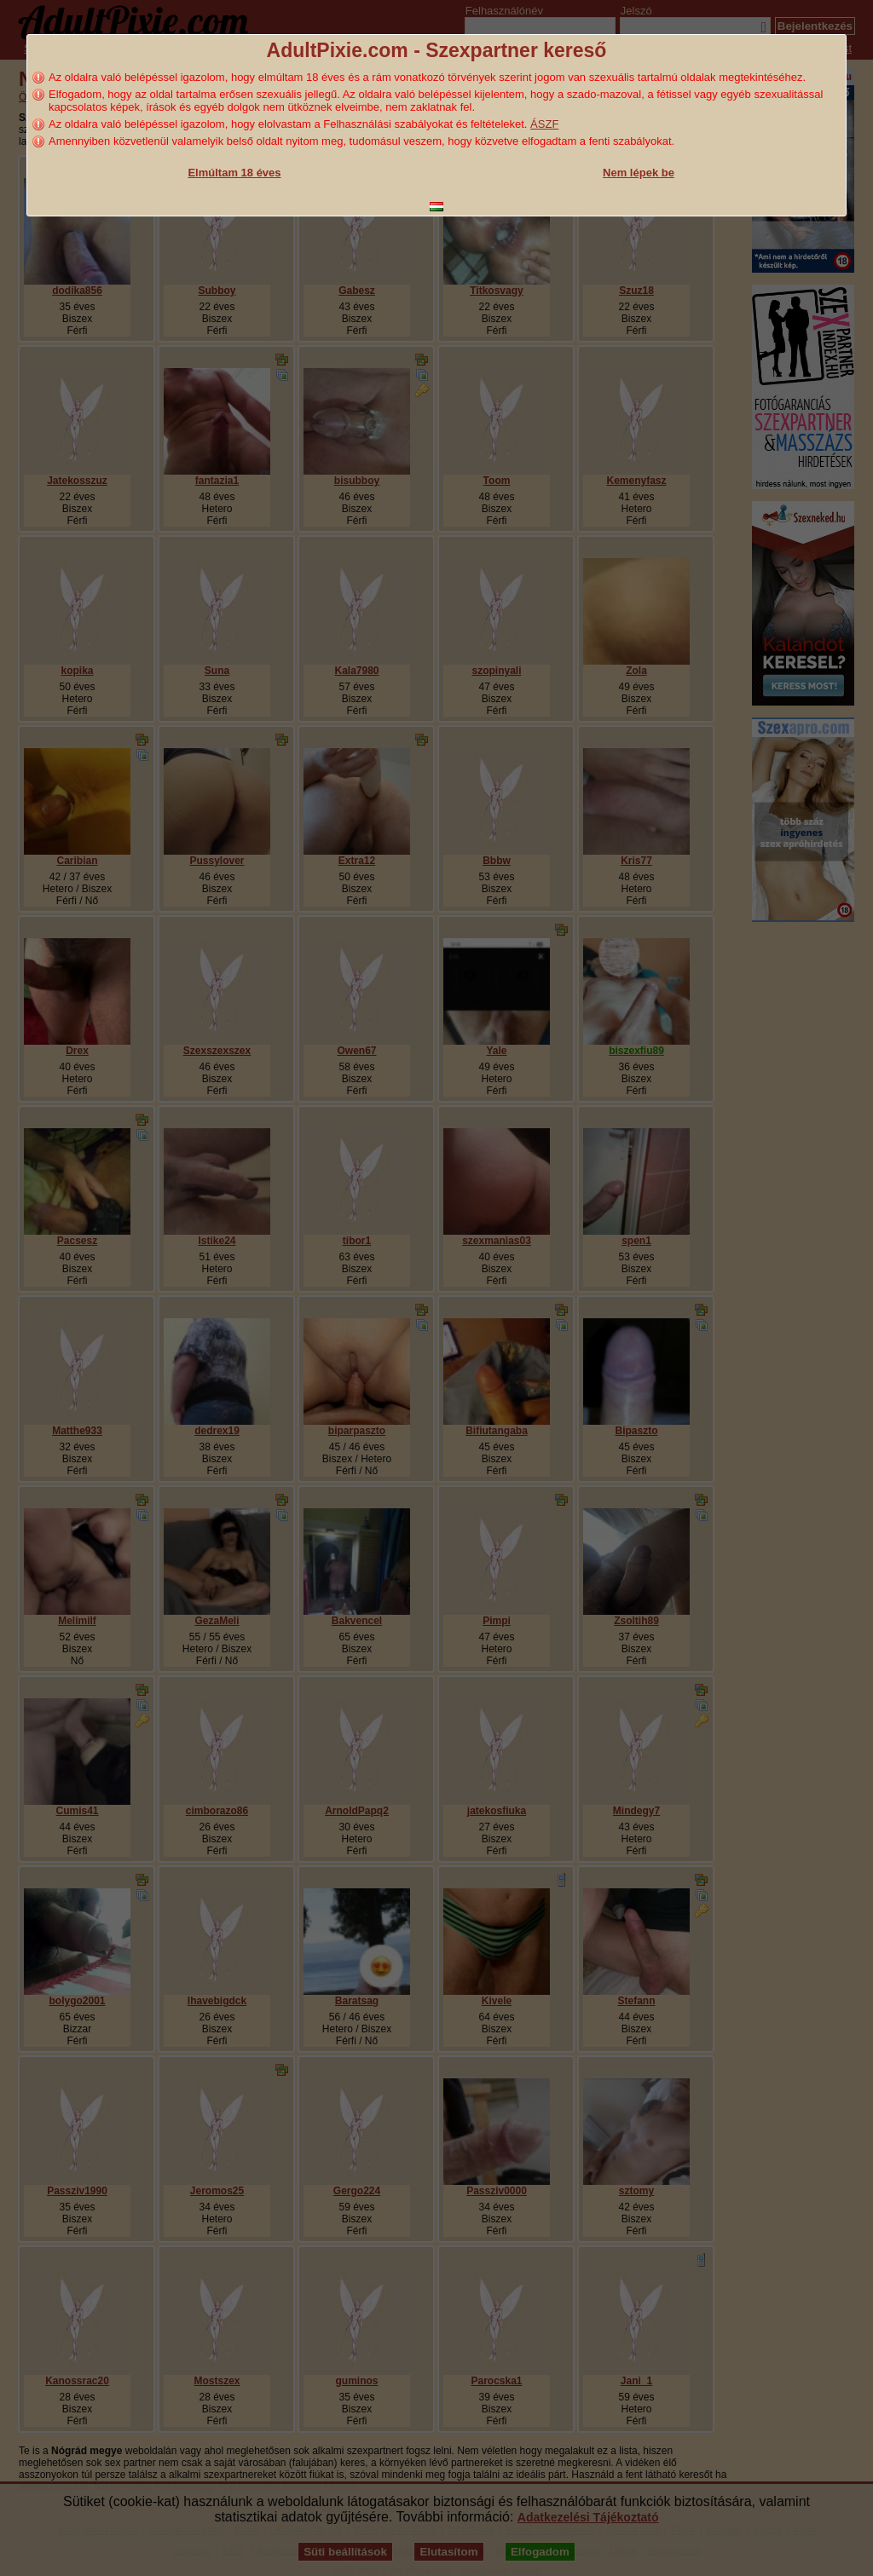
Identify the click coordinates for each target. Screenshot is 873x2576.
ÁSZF (544, 124)
